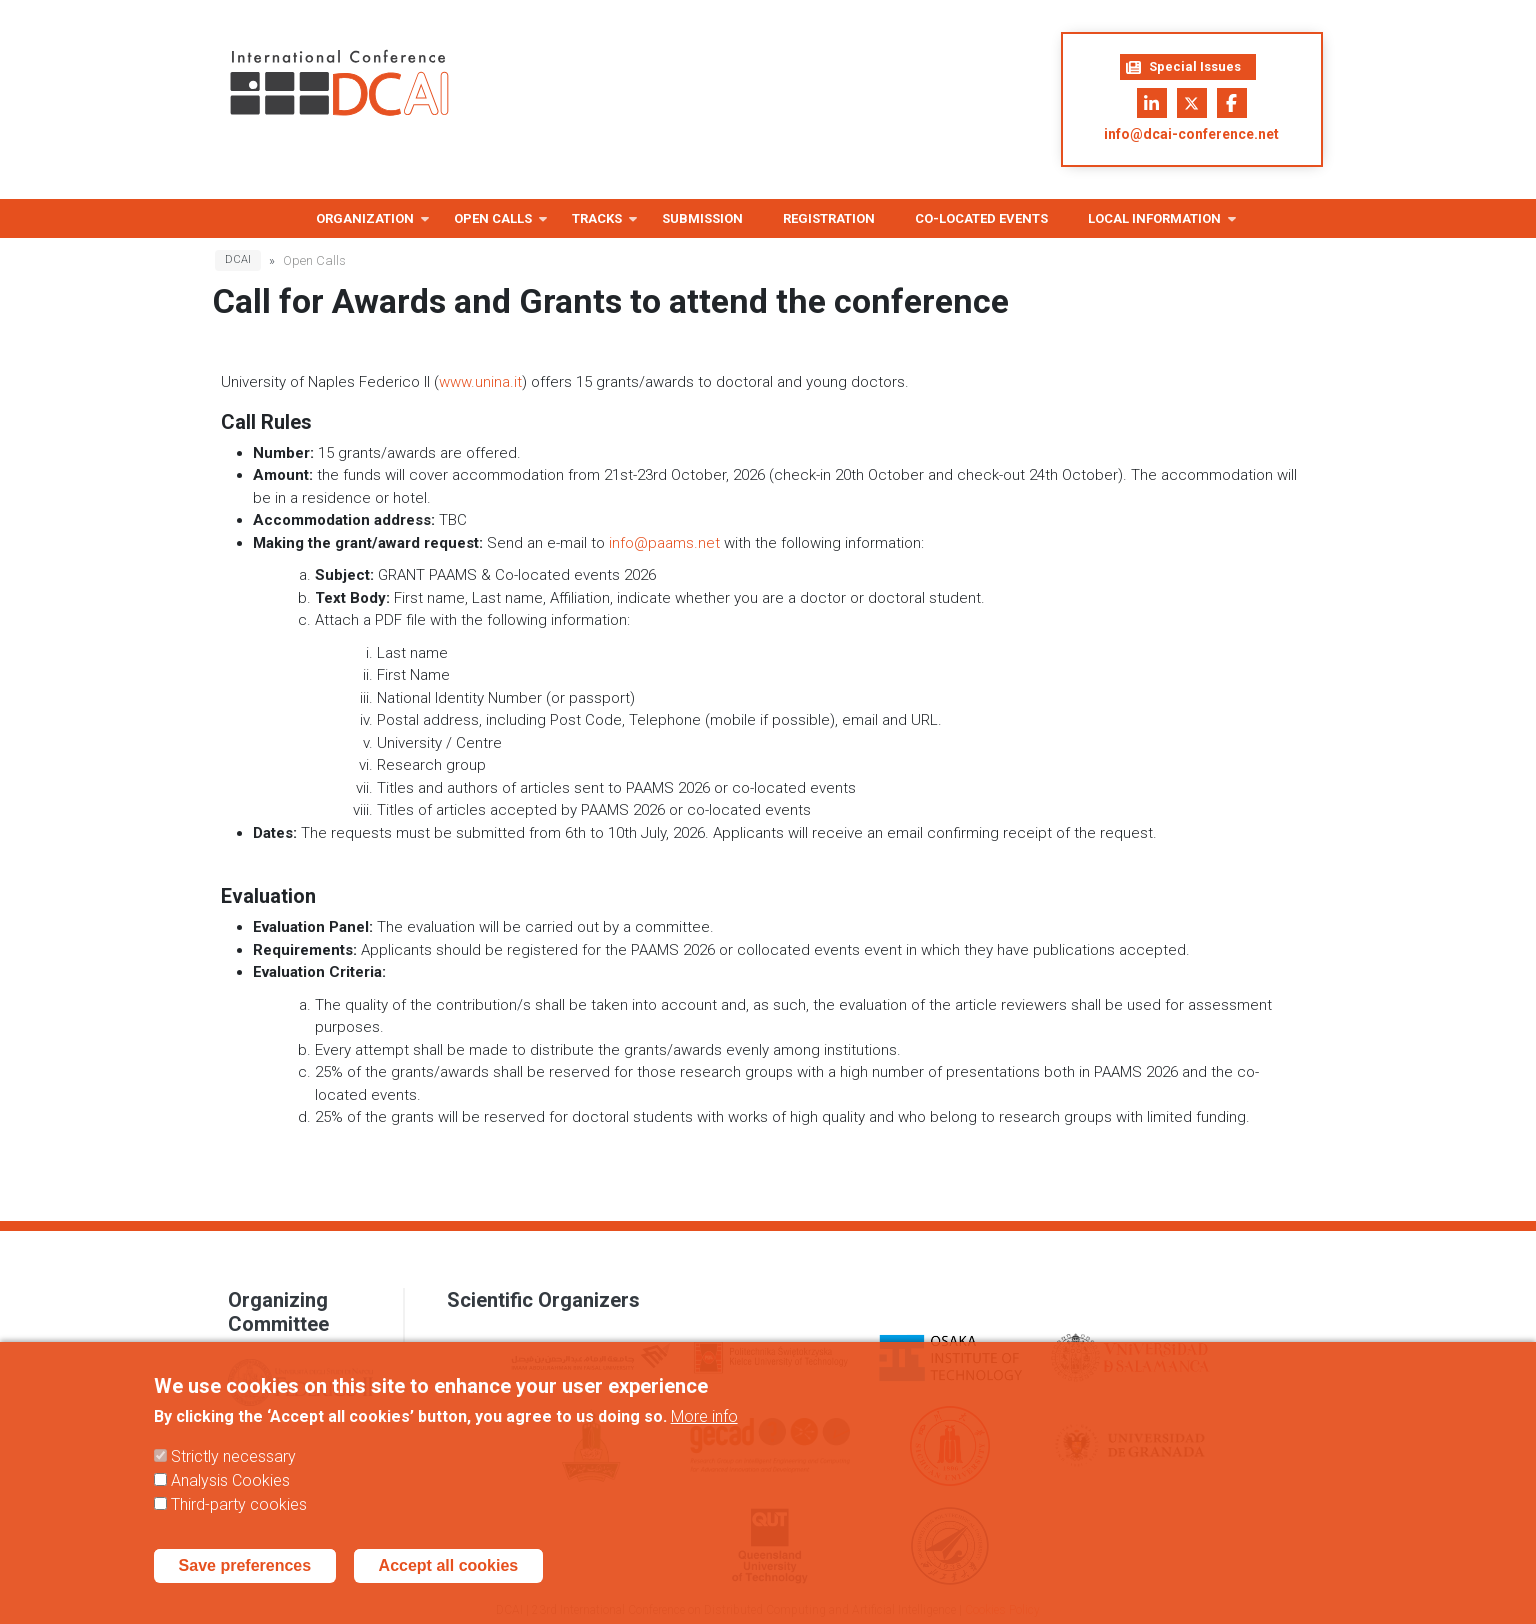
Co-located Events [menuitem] (981, 218)
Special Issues (1183, 67)
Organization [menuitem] (365, 224)
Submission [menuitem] (702, 218)
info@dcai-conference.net (1191, 134)
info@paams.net (664, 543)
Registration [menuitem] (829, 218)
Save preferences (245, 1584)
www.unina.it (480, 382)
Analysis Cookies (230, 1499)
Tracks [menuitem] (597, 224)
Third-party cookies (239, 1523)
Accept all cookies (449, 1584)
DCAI (238, 259)
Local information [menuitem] (1154, 224)
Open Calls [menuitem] (493, 224)
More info (704, 1435)
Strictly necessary (233, 1475)
